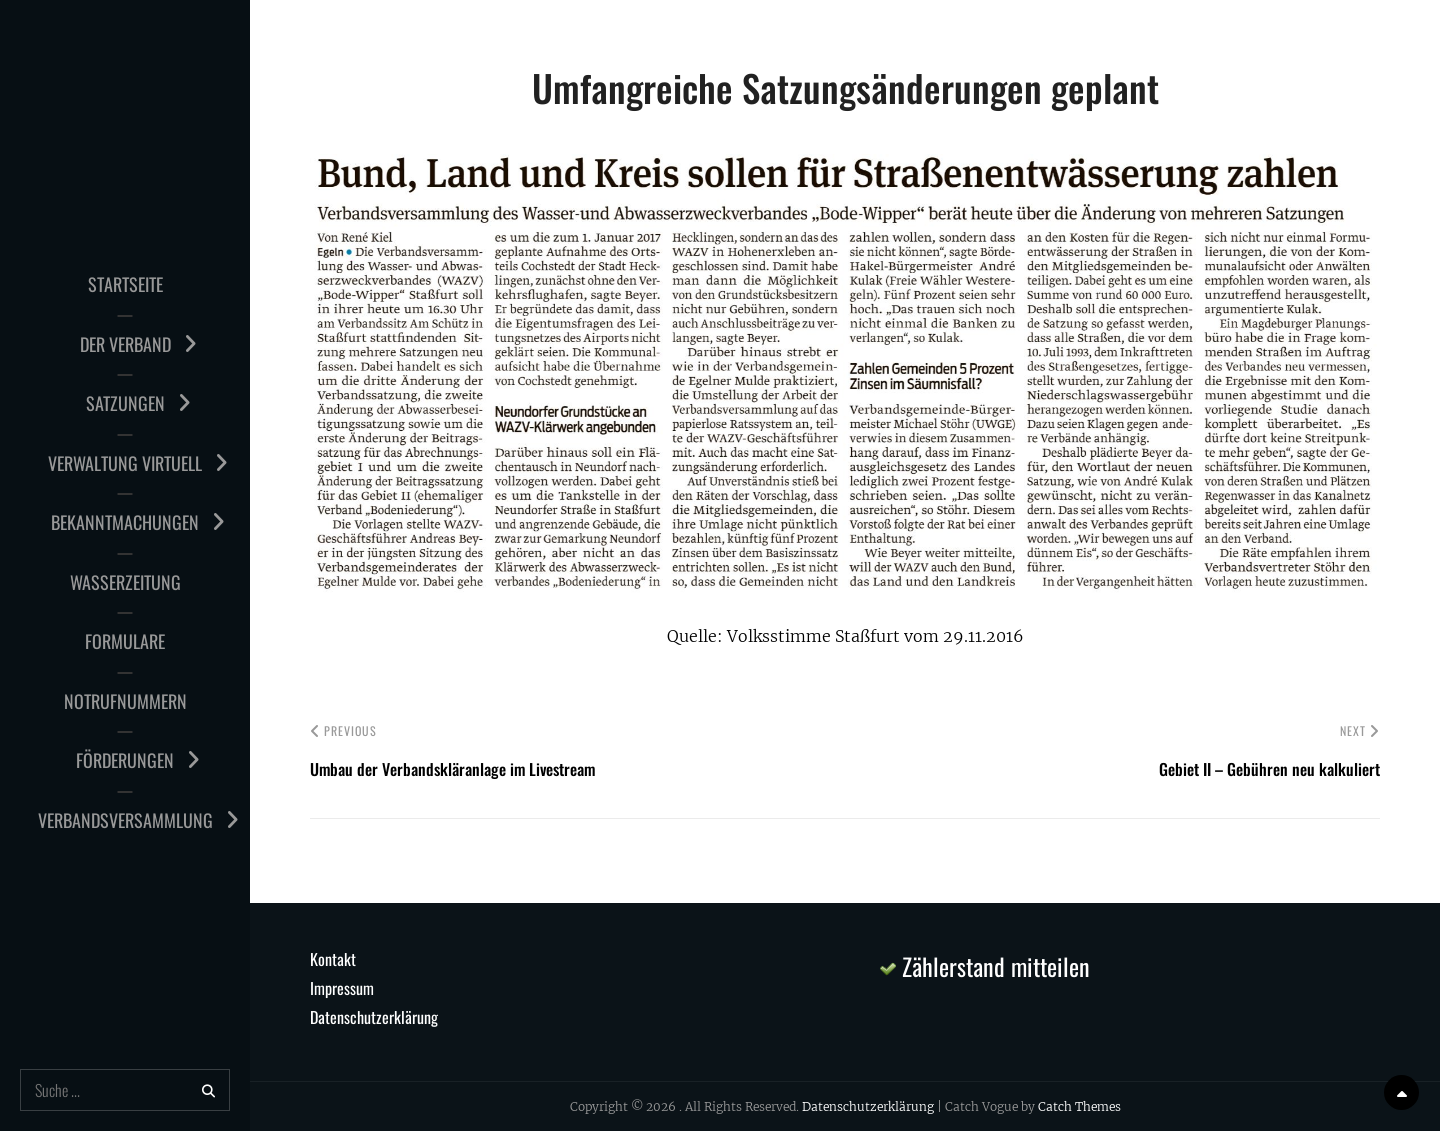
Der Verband (125, 344)
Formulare (125, 641)
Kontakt (333, 959)
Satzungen (125, 403)
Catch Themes (1079, 1106)
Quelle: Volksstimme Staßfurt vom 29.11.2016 (845, 636)
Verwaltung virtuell (125, 463)
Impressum (342, 988)
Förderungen (125, 760)
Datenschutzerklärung (374, 1017)
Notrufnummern (125, 701)
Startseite (125, 284)
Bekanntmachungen (125, 522)
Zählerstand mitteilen (985, 966)
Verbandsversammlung (125, 820)
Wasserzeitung (125, 582)
